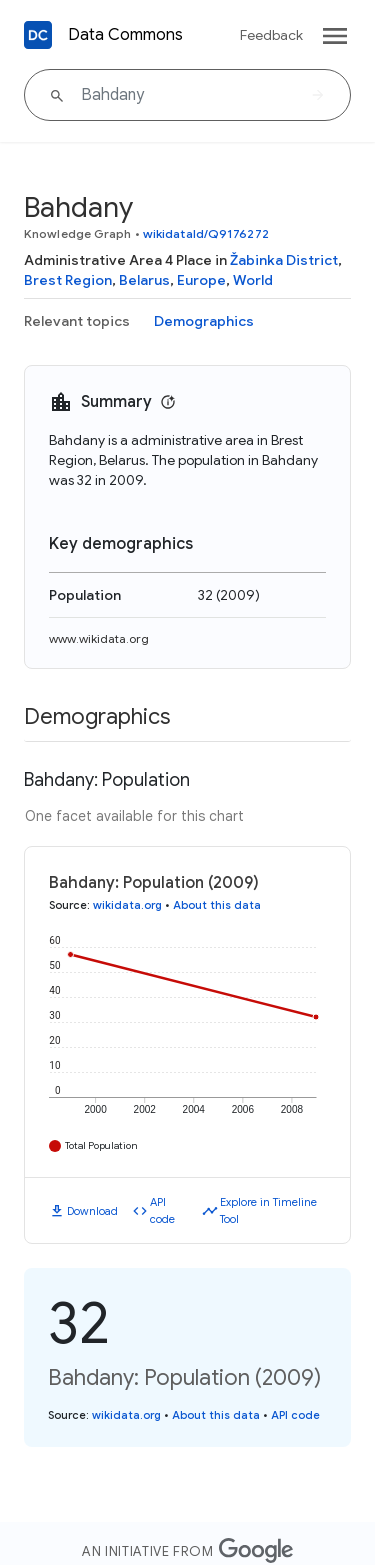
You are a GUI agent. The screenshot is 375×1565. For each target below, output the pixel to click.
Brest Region (68, 280)
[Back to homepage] (38, 35)
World (253, 280)
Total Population (101, 1145)
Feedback (271, 35)
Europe (201, 280)
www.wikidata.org (99, 638)
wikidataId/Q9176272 (206, 233)
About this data (217, 905)
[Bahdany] (187, 95)
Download (92, 1211)
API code (162, 1210)
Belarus (144, 280)
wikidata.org (127, 905)
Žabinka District (284, 260)
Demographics (204, 321)
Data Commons (125, 35)
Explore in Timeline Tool (268, 1210)
